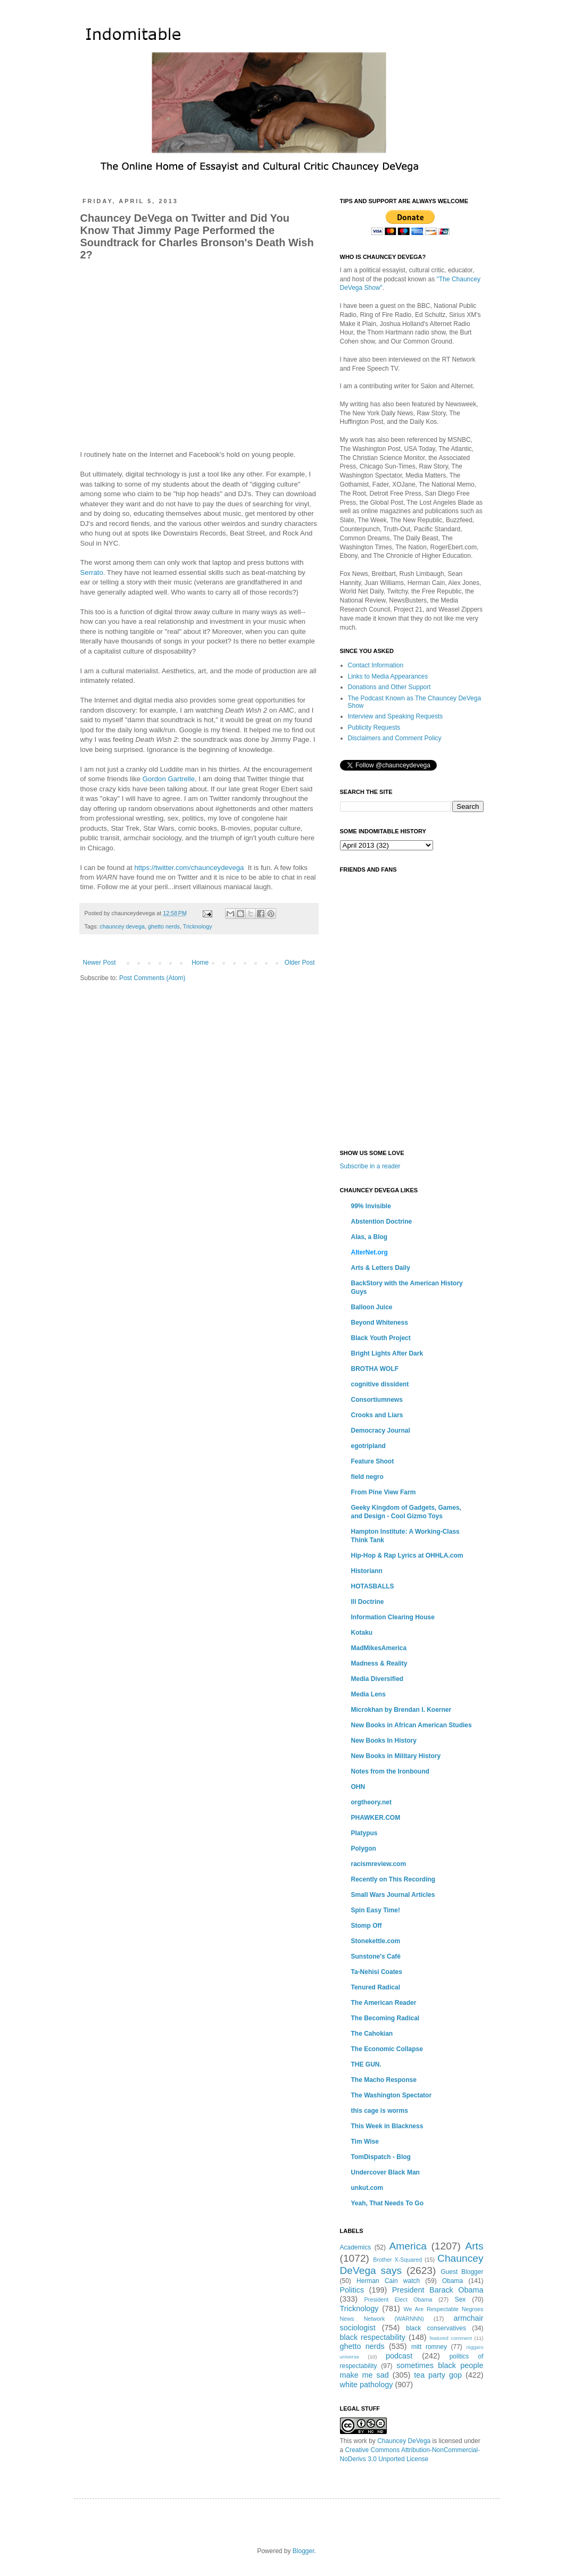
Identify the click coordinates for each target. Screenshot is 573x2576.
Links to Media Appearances (388, 676)
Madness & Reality (379, 1663)
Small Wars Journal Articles (393, 1894)
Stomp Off (366, 1925)
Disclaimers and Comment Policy (395, 738)
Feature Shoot (372, 1461)
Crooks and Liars (377, 1415)
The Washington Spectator (391, 2095)
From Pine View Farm (383, 1492)
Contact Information (376, 665)
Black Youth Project (381, 1338)
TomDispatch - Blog (381, 2157)
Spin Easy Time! (375, 1910)
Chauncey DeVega (403, 2441)
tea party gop (438, 2375)
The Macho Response (384, 2080)
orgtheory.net (371, 1802)
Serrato (91, 572)
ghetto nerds (164, 926)
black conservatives (436, 2328)
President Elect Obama (398, 2299)
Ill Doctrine (367, 1601)
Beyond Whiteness (379, 1322)
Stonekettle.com (376, 1941)
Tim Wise (365, 2141)
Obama (452, 2281)
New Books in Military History (396, 1756)
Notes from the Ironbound (390, 1771)
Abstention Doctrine (381, 1221)
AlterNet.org (369, 1252)
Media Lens (368, 1694)
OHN (358, 1787)
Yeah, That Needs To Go (387, 2203)
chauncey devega (122, 926)
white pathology (366, 2384)
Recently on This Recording (393, 1879)
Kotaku (362, 1632)
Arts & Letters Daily (380, 1268)
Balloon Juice (372, 1307)
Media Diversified (377, 1679)
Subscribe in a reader (370, 1166)
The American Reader (384, 2002)
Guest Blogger (462, 2272)
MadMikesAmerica (379, 1648)
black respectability (373, 2337)
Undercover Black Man (385, 2172)
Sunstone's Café (376, 1956)
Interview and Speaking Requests (395, 716)
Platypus (364, 1833)
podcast (399, 2356)
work (360, 2441)
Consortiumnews (377, 1399)
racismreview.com (378, 1864)
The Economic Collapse (387, 2049)
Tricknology (197, 926)
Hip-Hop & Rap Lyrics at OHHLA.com (407, 1555)
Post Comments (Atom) (152, 978)
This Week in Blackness (387, 2126)
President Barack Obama (438, 2290)
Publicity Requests (374, 727)
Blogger (303, 2551)
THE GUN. (366, 2064)
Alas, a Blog (369, 1237)
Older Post (300, 962)
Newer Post (99, 962)
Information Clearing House (393, 1617)
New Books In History (384, 1740)
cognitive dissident (380, 1384)
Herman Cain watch (388, 2281)
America (408, 2246)
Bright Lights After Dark (387, 1353)
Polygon (363, 1848)
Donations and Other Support (389, 687)
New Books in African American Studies (411, 1725)
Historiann (367, 1571)
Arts (474, 2246)
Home (200, 962)
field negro (367, 1477)
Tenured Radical (375, 1987)
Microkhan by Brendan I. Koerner (401, 1709)
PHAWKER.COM (376, 1817)
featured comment (451, 2338)
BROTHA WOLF (375, 1369)
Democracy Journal (380, 1430)
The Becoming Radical (385, 2018)
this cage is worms (379, 2110)
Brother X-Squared (397, 2259)
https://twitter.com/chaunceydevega (189, 868)
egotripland (368, 1446)
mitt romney (429, 2347)
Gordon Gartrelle (169, 779)
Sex (460, 2299)
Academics (355, 2247)
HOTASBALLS (372, 1586)
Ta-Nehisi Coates (376, 1972)
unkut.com (367, 2188)
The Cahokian (372, 2033)
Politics (352, 2290)
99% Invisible (371, 1206)
